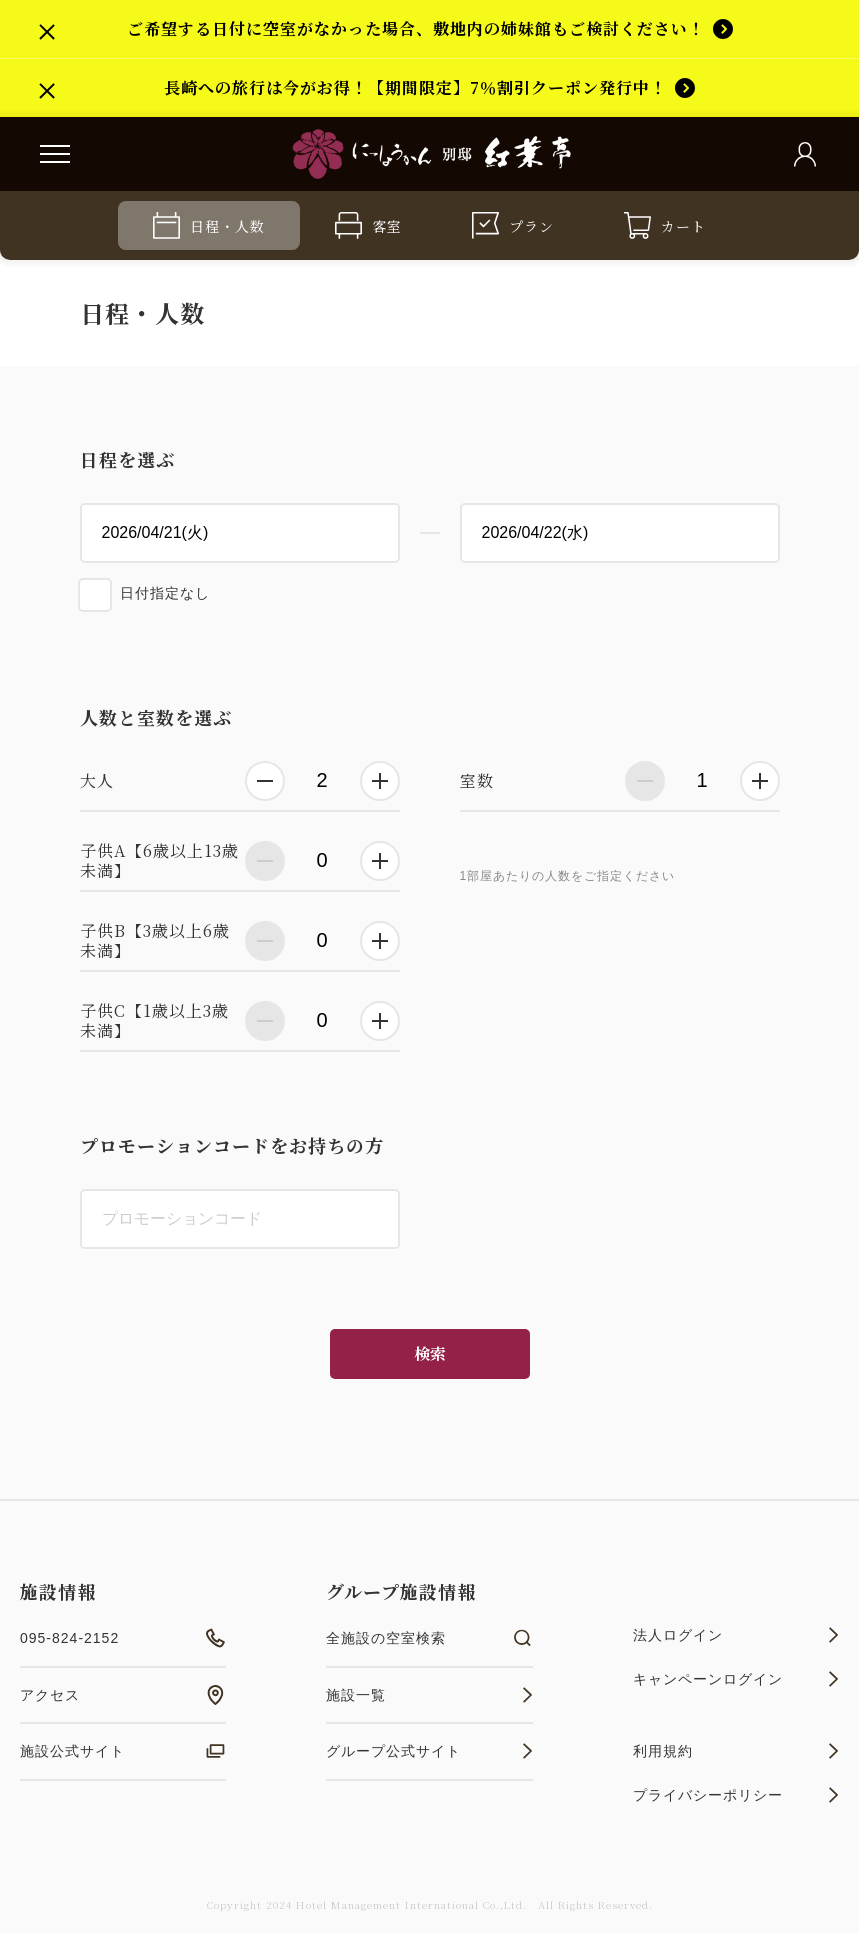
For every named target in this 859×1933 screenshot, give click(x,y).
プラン (513, 225)
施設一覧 (429, 1695)
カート (665, 225)
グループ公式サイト (429, 1751)
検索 (430, 1353)
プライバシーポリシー (736, 1795)
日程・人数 (209, 225)
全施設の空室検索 (429, 1638)
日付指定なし (165, 593)
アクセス (123, 1695)
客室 (368, 225)
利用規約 (736, 1751)
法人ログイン (736, 1635)
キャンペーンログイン (736, 1679)
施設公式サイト (123, 1751)
